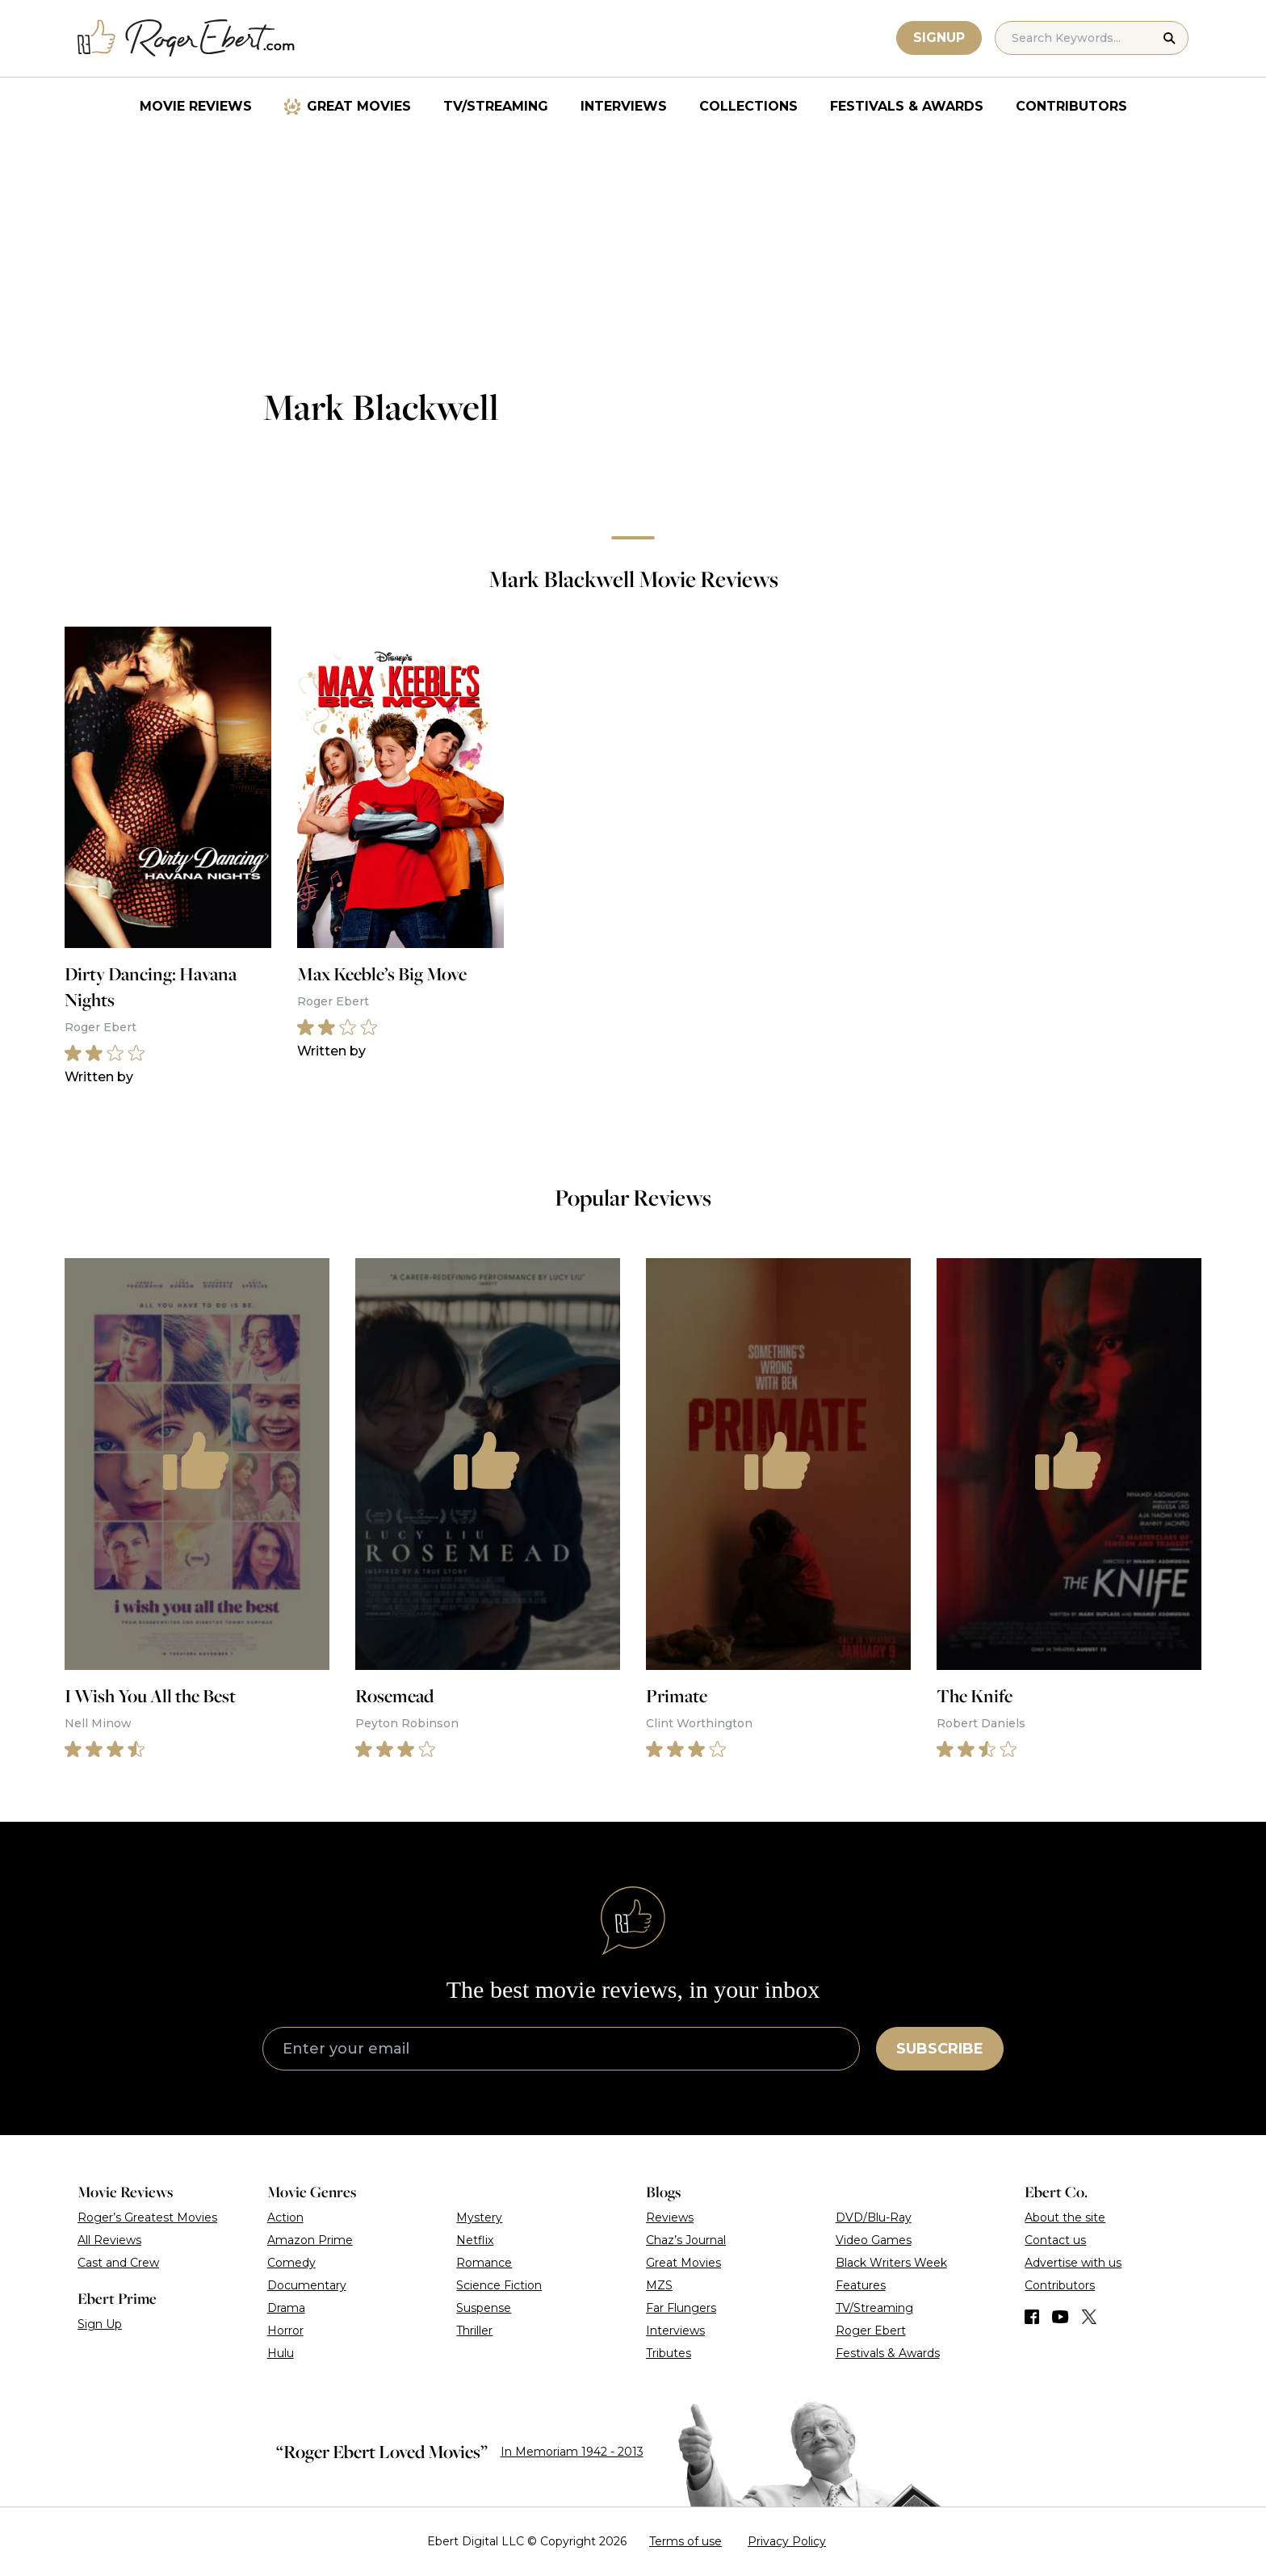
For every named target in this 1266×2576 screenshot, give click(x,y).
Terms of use (685, 2541)
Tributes (668, 2353)
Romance (484, 2262)
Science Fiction (499, 2285)
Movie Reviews (196, 106)
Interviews (624, 106)
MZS (659, 2285)
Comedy (291, 2262)
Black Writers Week (891, 2262)
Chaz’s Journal (686, 2240)
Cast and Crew (118, 2262)
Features (861, 2285)
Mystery (479, 2217)
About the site (1065, 2217)
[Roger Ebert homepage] (187, 38)
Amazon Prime (310, 2240)
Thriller (474, 2330)
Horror (285, 2330)
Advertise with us (1073, 2262)
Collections (748, 106)
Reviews (670, 2217)
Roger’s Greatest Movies (147, 2217)
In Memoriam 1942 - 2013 (572, 2451)
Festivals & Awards (906, 106)
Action (285, 2217)
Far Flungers (681, 2308)
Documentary (306, 2285)
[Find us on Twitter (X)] (1089, 2317)
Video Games (874, 2240)
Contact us (1055, 2240)
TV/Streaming (495, 106)
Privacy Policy (787, 2541)
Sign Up (100, 2324)
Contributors (1071, 106)
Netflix (474, 2240)
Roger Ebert (871, 2330)
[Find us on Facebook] (1032, 2317)
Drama (286, 2308)
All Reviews (109, 2240)
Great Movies (359, 106)
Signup (939, 37)
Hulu (280, 2353)
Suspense (483, 2308)
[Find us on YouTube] (1060, 2316)
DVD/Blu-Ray (874, 2217)
